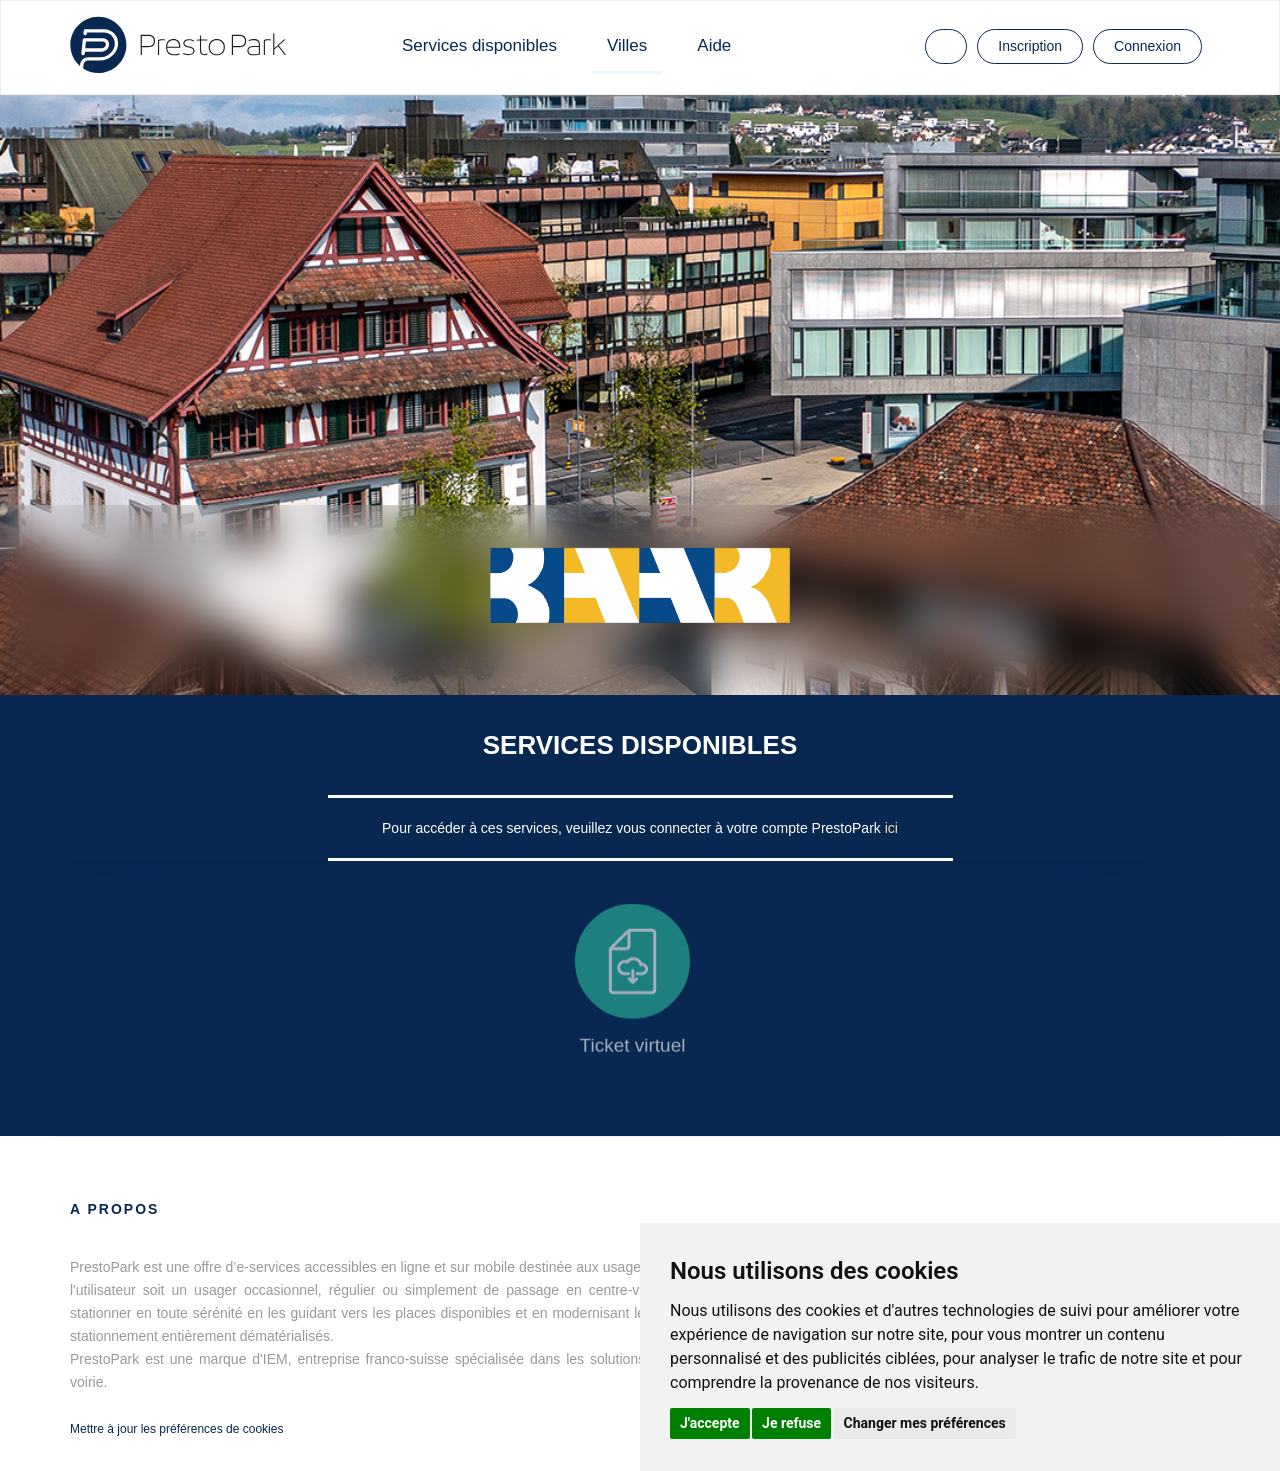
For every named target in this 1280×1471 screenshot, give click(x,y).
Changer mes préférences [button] (925, 1423)
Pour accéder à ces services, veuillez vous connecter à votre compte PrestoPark (633, 828)
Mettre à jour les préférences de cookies (176, 1429)
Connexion (1147, 46)
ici (891, 828)
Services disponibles (479, 45)
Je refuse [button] (791, 1423)
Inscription (1030, 46)
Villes (627, 45)
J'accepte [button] (710, 1423)
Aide (714, 45)
